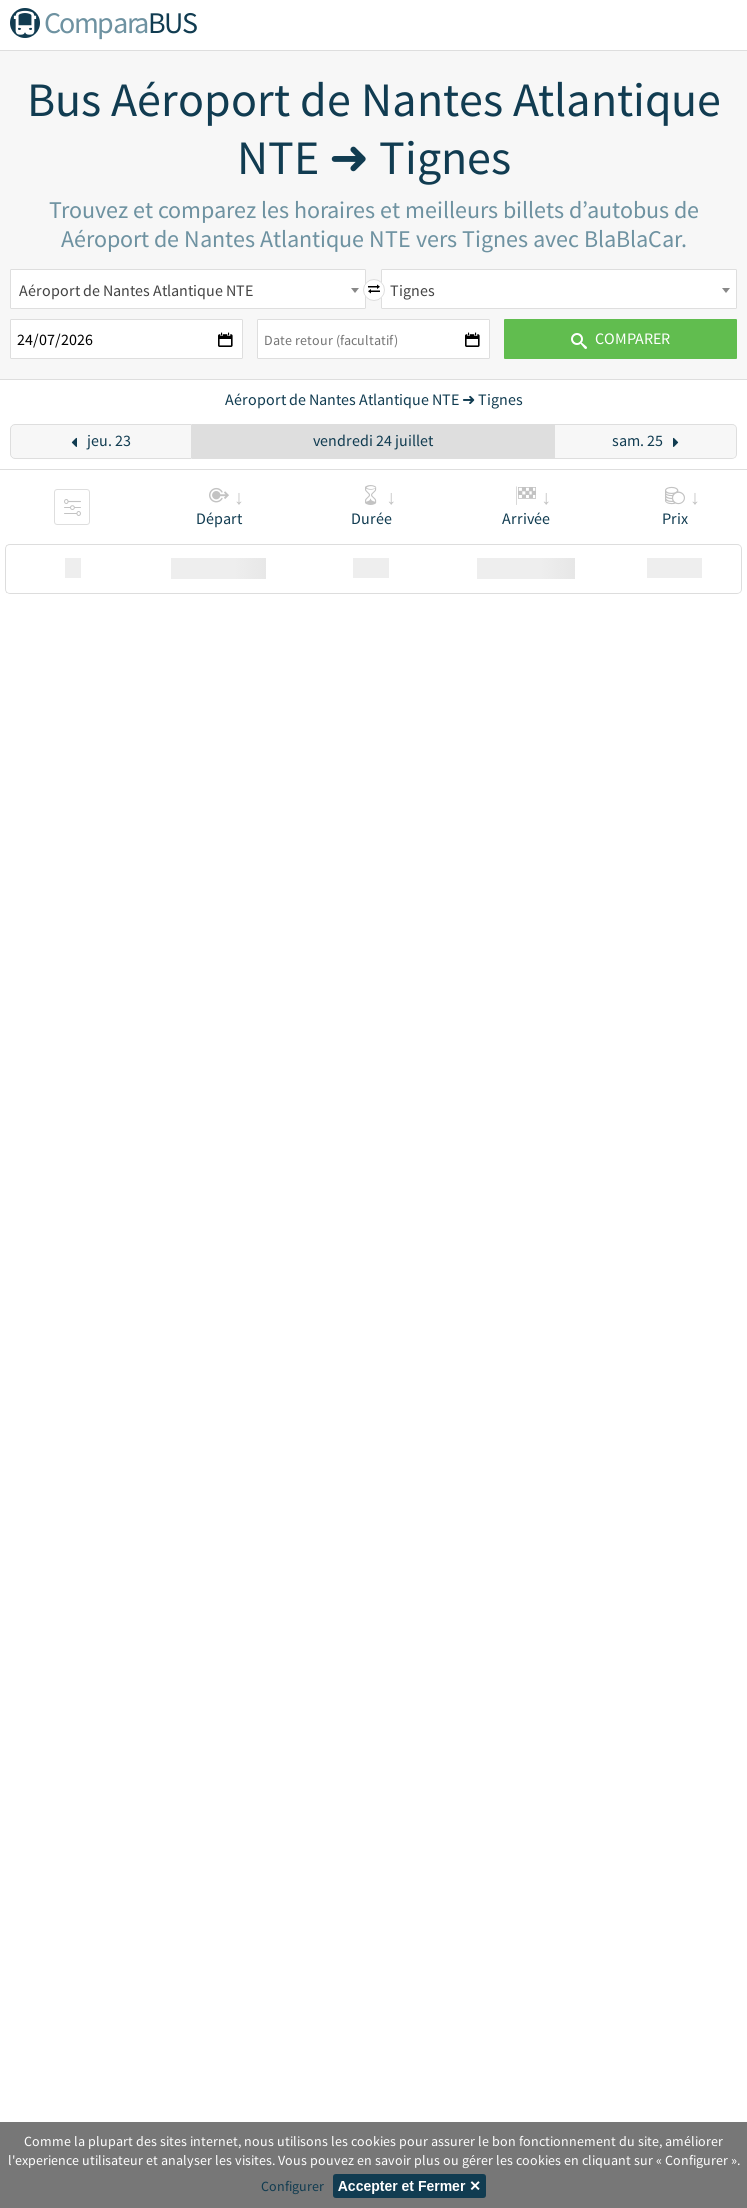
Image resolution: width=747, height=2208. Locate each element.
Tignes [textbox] (412, 290)
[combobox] (188, 289)
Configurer (292, 2186)
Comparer (620, 338)
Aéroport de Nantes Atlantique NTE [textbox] (136, 290)
